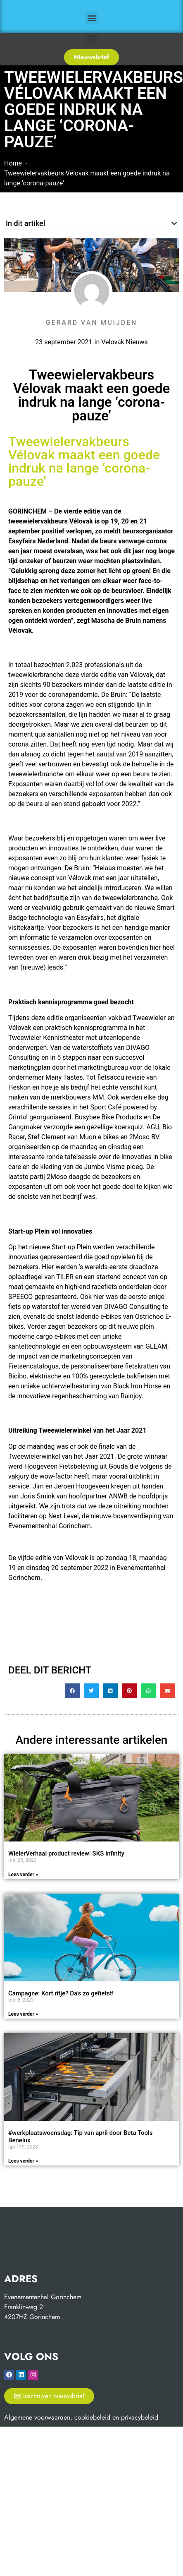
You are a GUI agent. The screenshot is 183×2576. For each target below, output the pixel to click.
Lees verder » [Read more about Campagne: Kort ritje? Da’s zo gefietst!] (23, 2014)
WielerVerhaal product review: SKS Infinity (66, 1853)
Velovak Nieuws (124, 342)
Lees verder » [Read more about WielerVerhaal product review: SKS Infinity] (23, 1874)
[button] (91, 17)
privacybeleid (139, 2417)
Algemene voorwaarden (37, 2417)
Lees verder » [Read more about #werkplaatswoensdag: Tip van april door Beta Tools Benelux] (23, 2161)
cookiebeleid (92, 2417)
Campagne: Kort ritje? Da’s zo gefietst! (61, 1993)
